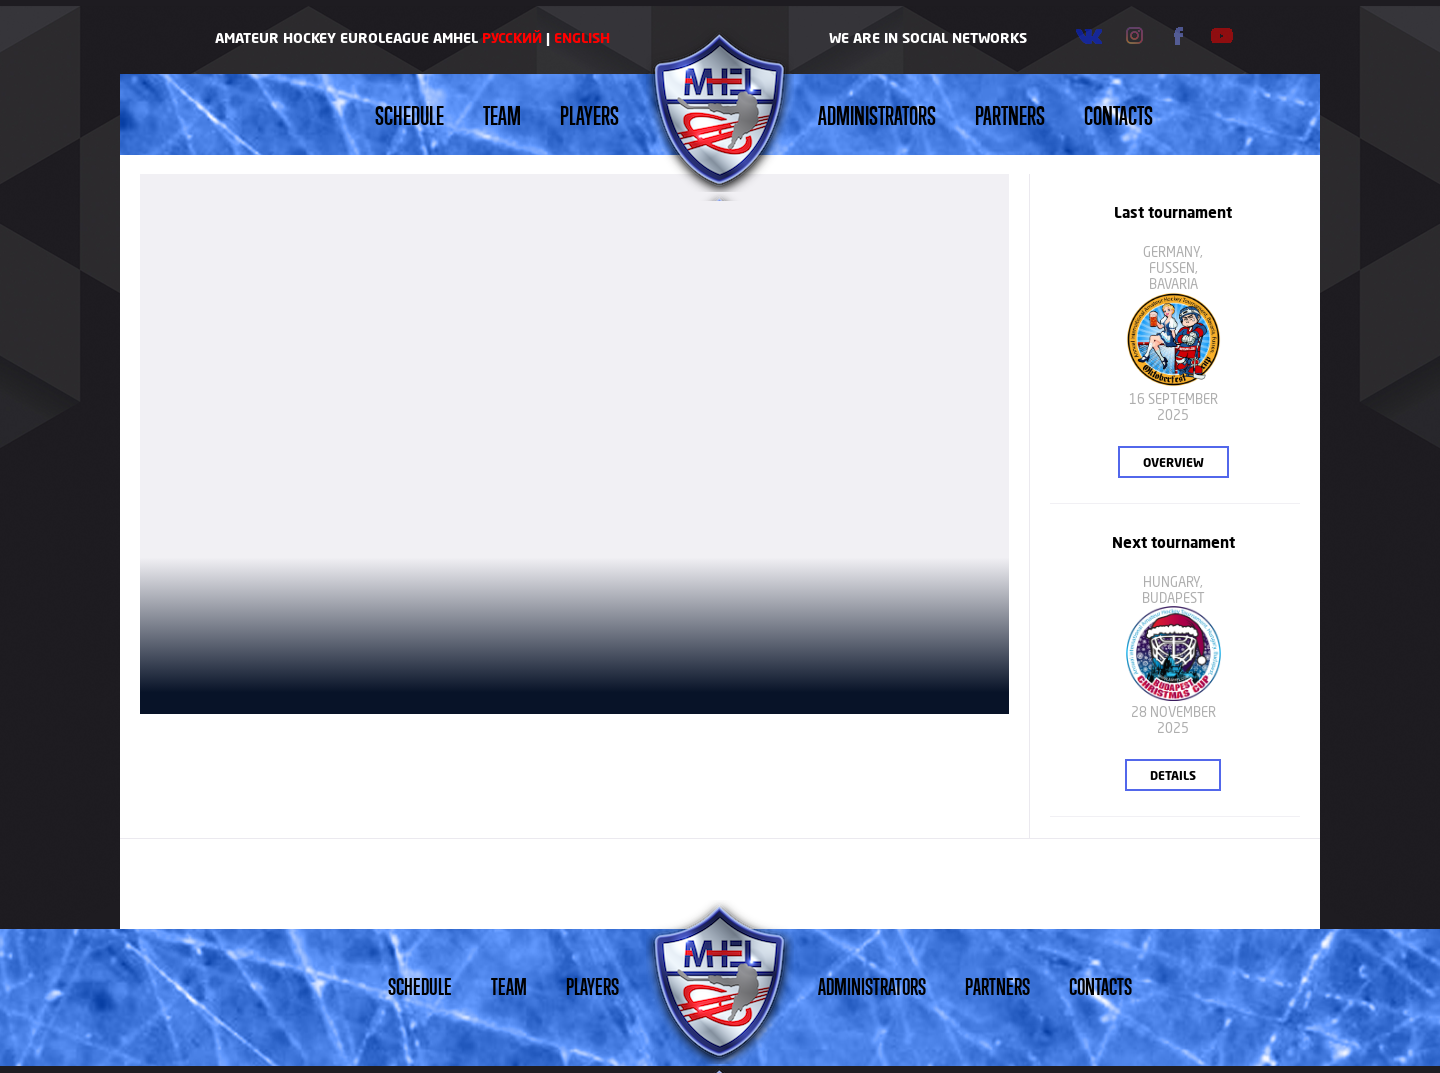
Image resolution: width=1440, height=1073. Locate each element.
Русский (512, 37)
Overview (1173, 462)
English (582, 37)
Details (1173, 775)
